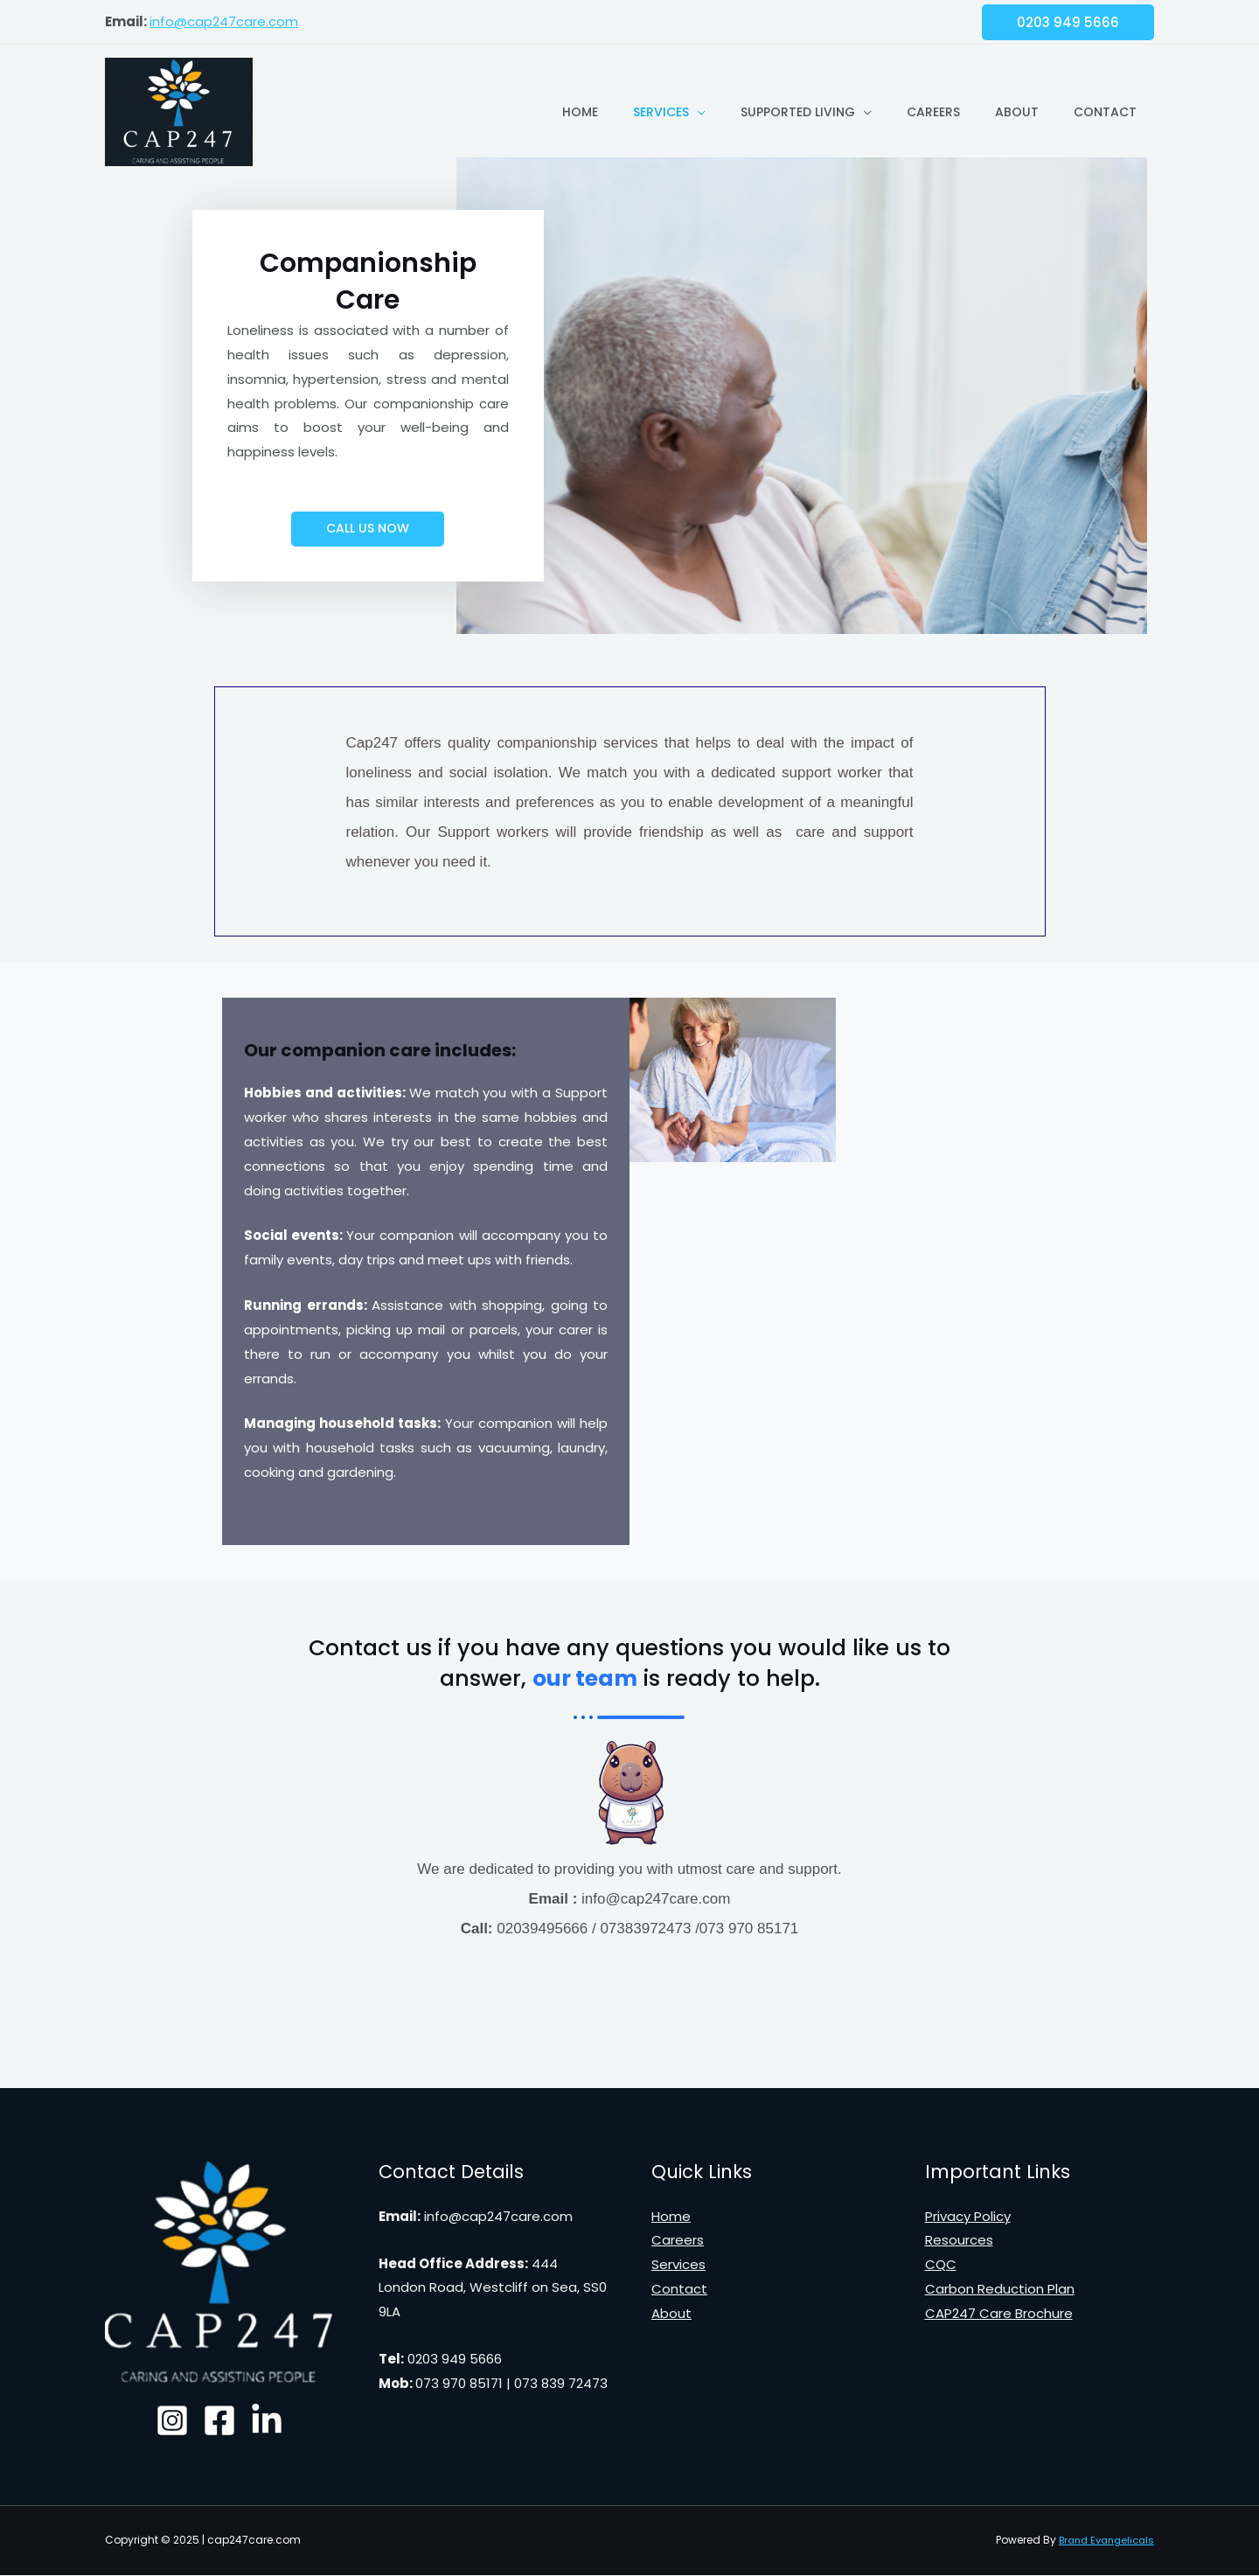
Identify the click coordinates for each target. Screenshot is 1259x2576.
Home (580, 112)
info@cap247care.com (224, 21)
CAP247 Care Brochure (999, 2314)
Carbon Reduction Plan (1000, 2289)
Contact (1105, 112)
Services (661, 112)
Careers (933, 112)
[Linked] (277, 2421)
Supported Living (798, 112)
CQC (940, 2265)
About (1017, 112)
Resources (959, 2240)
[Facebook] (219, 2421)
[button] (368, 529)
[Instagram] (161, 2421)
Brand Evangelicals (1101, 2540)
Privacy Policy (968, 2217)
